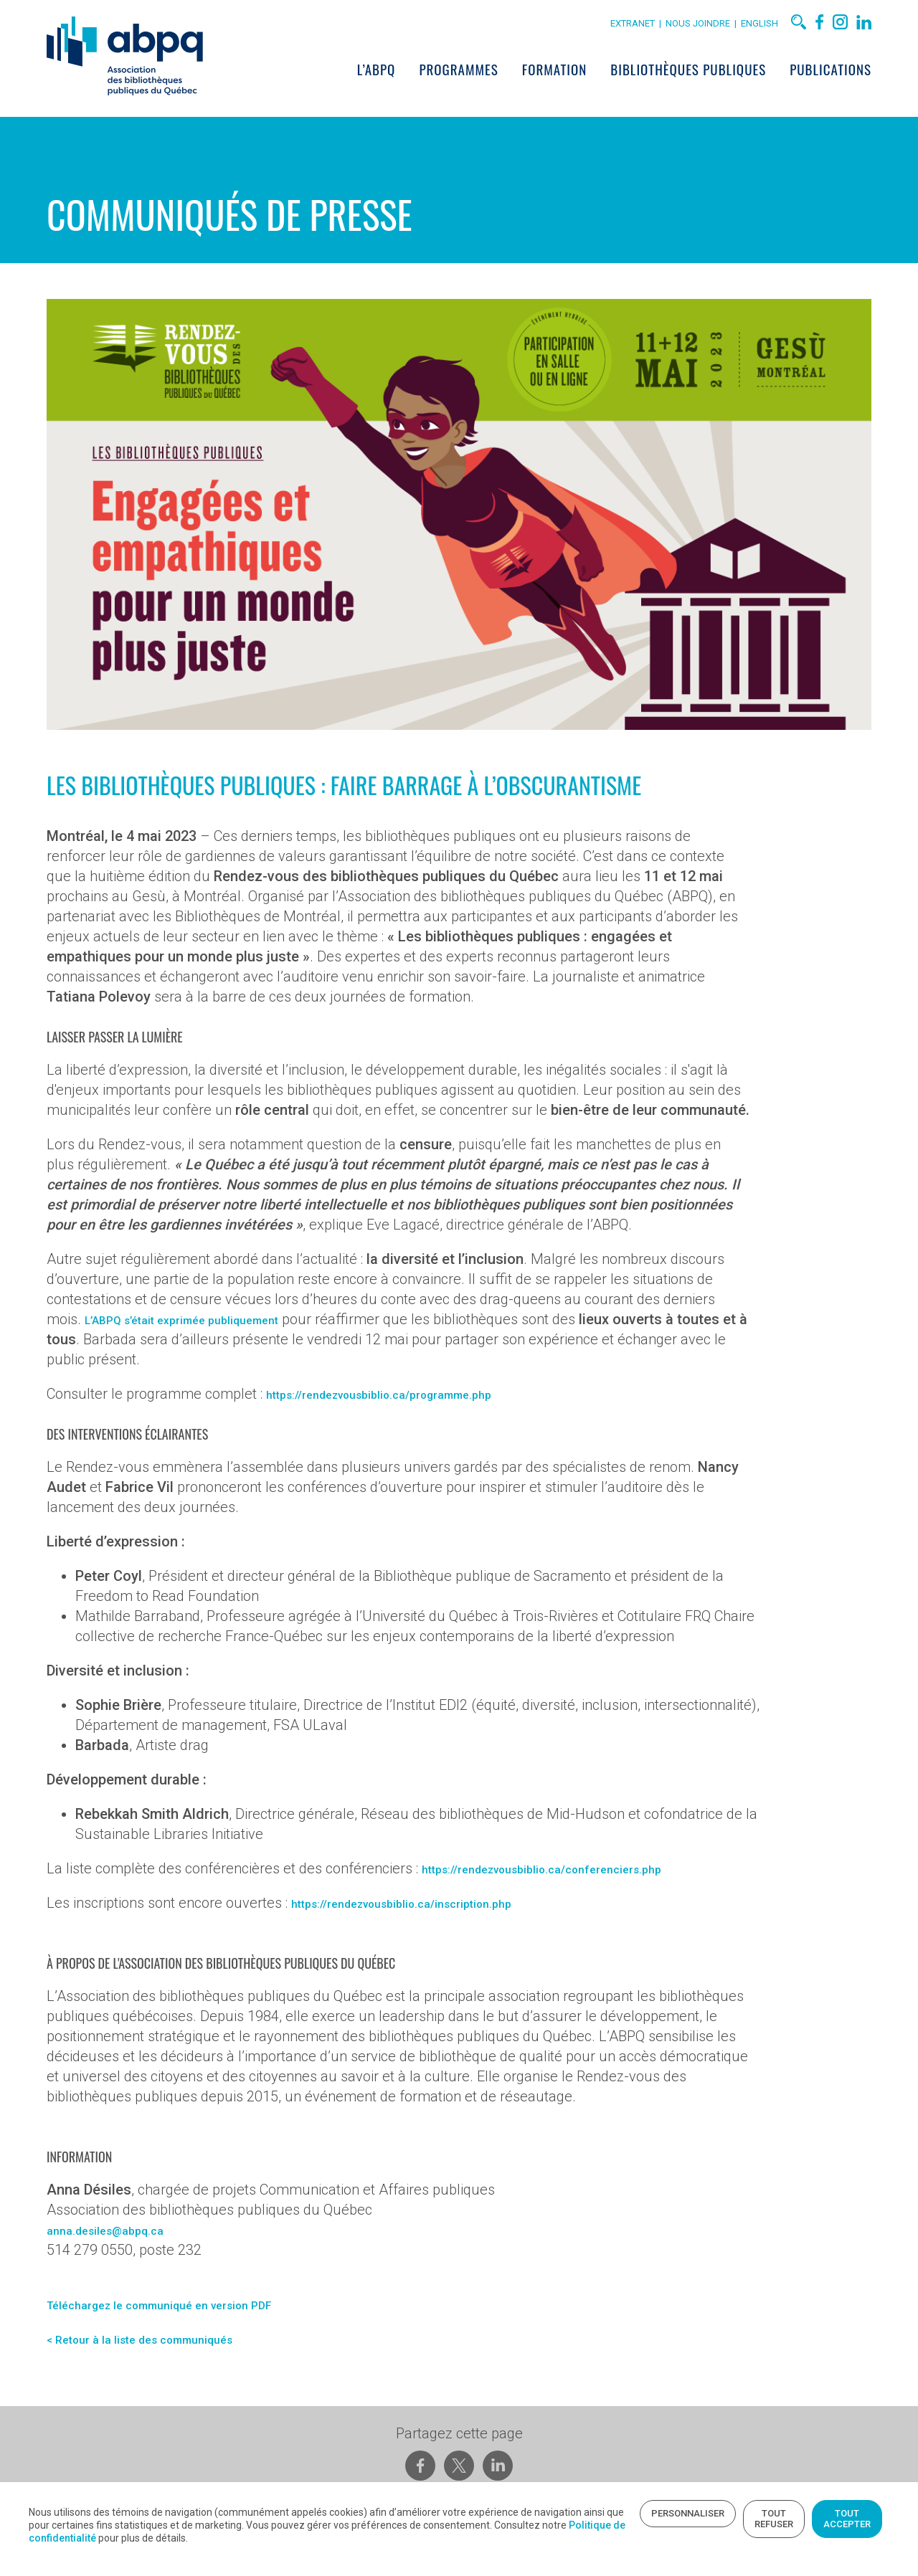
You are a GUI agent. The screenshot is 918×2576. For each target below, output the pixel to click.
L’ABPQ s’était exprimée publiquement (188, 1345)
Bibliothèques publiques (705, 72)
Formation (571, 72)
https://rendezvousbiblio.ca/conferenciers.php (550, 1900)
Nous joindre (717, 27)
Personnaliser (509, 2512)
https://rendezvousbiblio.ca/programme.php (387, 1420)
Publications (848, 72)
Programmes (475, 72)
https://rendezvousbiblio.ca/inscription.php (409, 1934)
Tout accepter (726, 2512)
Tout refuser (619, 2512)
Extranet (650, 27)
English (776, 27)
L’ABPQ (393, 72)
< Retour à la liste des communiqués (144, 2380)
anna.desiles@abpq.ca (99, 2271)
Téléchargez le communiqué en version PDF (168, 2345)
